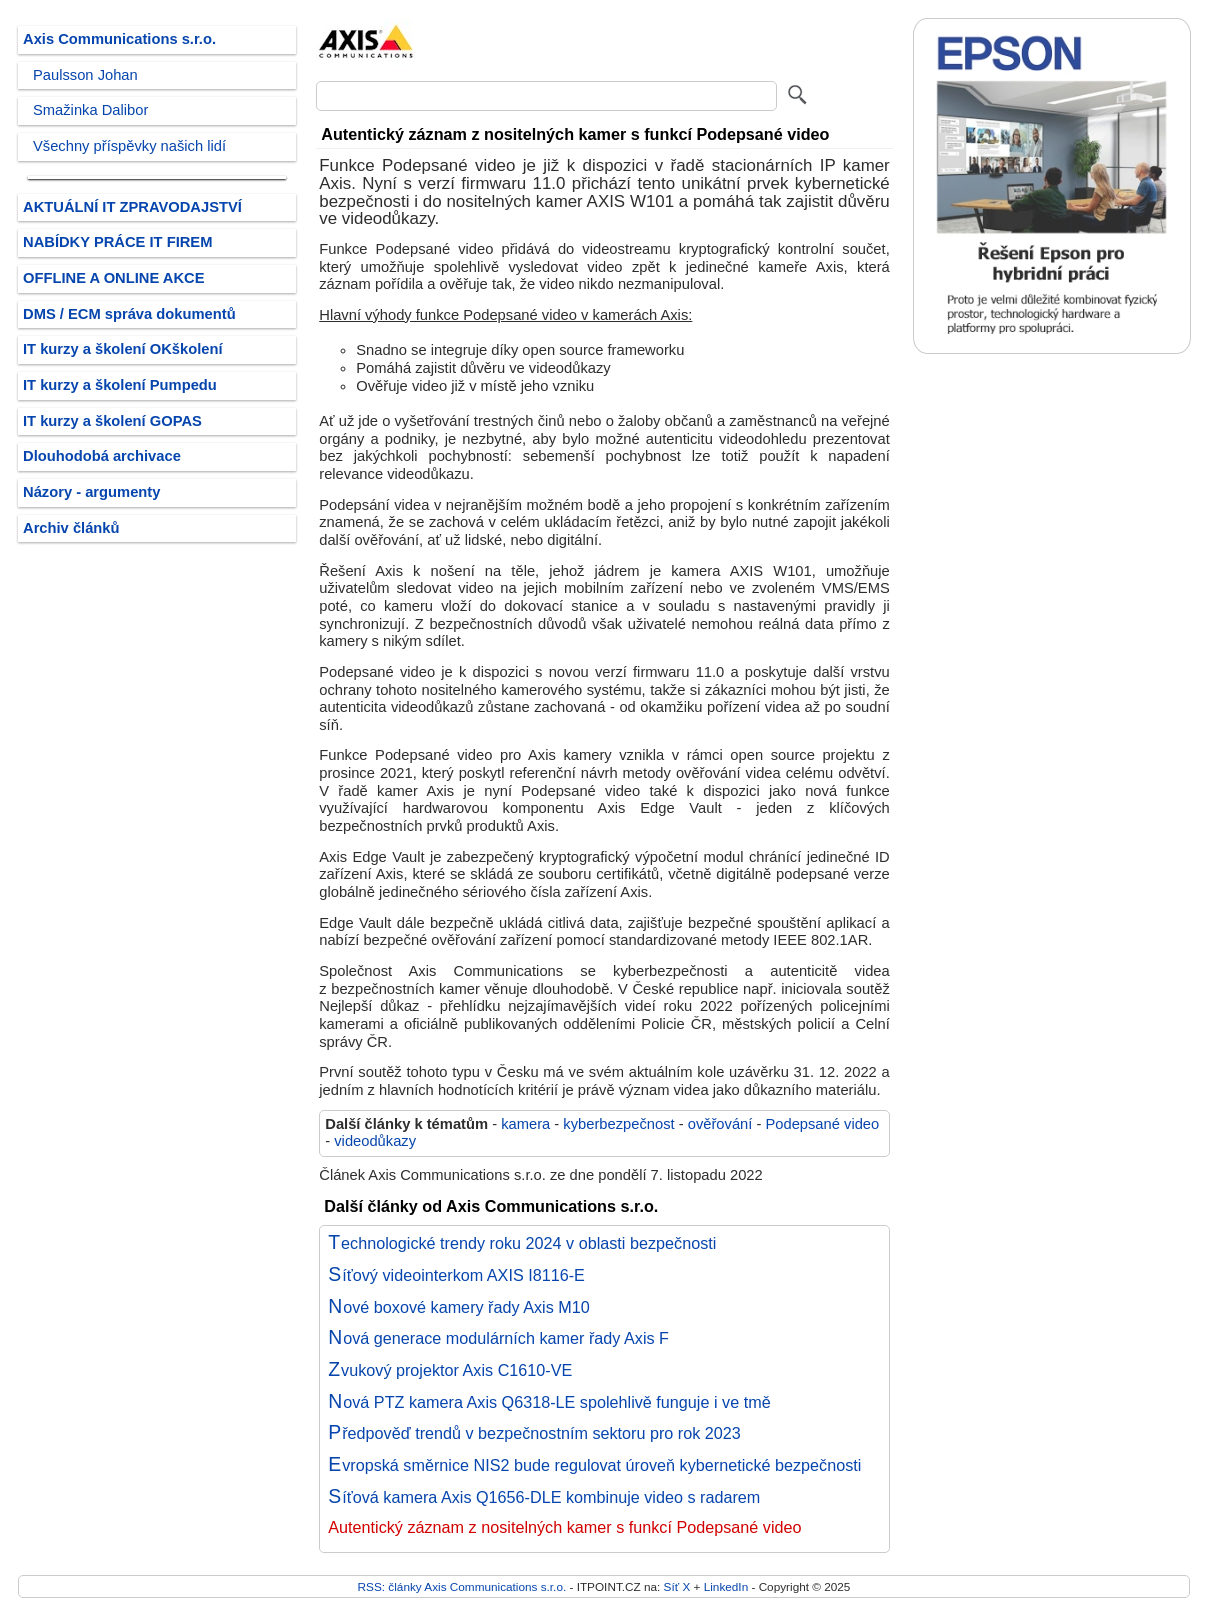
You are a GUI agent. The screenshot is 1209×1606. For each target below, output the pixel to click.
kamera (525, 1124)
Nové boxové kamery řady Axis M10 (459, 1307)
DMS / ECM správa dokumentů (129, 314)
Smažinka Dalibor (90, 110)
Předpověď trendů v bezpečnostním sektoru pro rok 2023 (534, 1433)
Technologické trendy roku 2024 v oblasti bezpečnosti (522, 1243)
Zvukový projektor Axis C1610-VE (450, 1370)
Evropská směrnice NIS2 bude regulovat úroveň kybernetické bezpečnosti (594, 1465)
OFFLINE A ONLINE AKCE (114, 278)
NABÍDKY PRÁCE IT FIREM (117, 242)
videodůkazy (375, 1141)
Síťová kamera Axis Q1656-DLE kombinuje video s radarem (544, 1497)
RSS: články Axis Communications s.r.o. (462, 1586)
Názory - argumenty (91, 492)
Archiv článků (71, 528)
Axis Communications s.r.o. (119, 39)
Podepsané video (822, 1124)
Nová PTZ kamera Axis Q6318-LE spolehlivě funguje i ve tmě (549, 1402)
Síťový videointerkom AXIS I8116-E (456, 1275)
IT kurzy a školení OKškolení (123, 349)
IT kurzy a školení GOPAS (112, 421)
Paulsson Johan (85, 75)
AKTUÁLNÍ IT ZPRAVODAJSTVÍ (132, 207)
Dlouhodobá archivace (102, 456)
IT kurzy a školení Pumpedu (120, 385)
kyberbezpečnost (618, 1124)
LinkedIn (726, 1586)
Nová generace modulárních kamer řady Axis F (498, 1338)
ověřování (720, 1124)
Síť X (677, 1586)
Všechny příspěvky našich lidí (129, 146)
